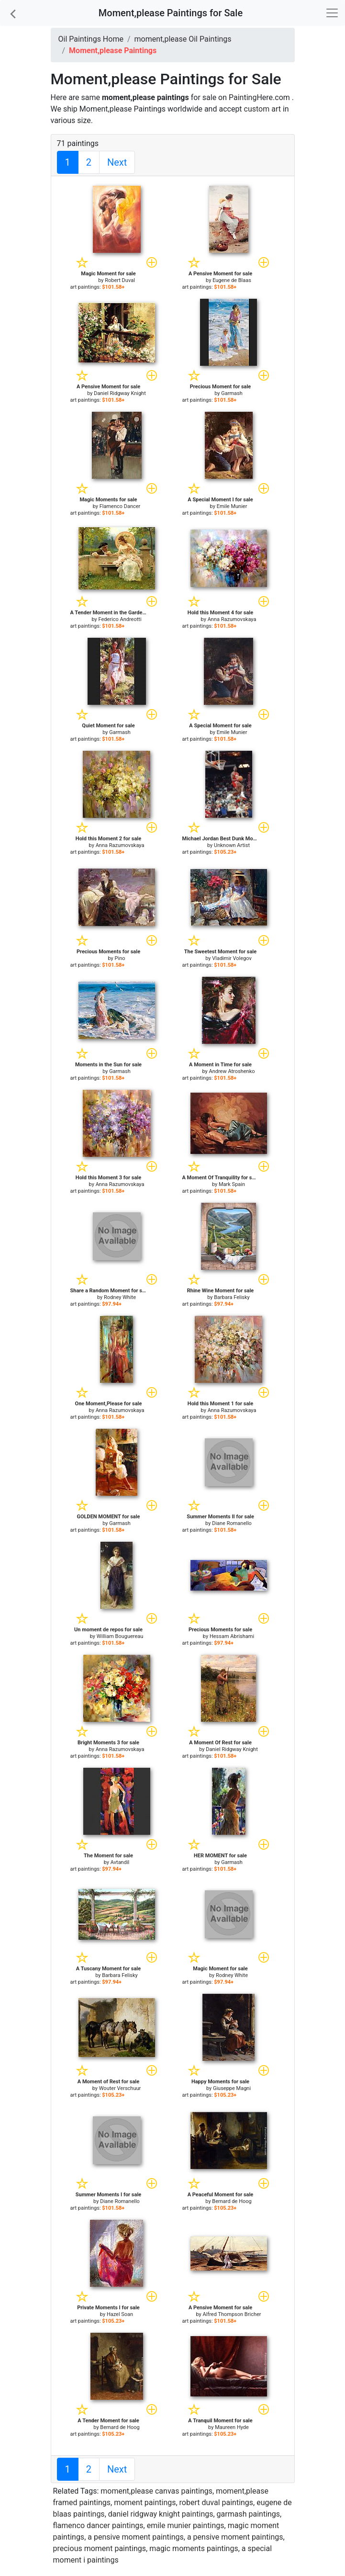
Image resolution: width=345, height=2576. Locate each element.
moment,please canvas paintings (156, 2491)
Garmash (232, 393)
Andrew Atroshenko (232, 1071)
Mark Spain (232, 1184)
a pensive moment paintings (136, 2537)
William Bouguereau (120, 1636)
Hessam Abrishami (232, 1636)
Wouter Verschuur (120, 2088)
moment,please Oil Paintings (183, 39)
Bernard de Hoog (231, 2201)
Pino (120, 958)
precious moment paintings (99, 2548)
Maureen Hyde (232, 2427)
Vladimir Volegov (232, 958)
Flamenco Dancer (120, 506)
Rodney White (120, 1297)
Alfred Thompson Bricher (232, 2314)
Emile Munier (232, 506)
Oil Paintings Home (90, 39)
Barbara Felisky (232, 1297)
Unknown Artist (232, 845)
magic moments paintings (193, 2548)
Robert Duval (120, 280)
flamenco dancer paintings (98, 2525)
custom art (262, 108)
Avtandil (120, 1862)
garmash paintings (248, 2514)
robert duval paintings (216, 2502)
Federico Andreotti (120, 619)
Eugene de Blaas (231, 280)
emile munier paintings (185, 2525)
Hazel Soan (120, 2314)
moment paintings (145, 2502)
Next (117, 162)
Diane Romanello (232, 1523)
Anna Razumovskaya (232, 619)
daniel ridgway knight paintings (160, 2514)
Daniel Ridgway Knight (120, 393)
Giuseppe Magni (232, 2088)
